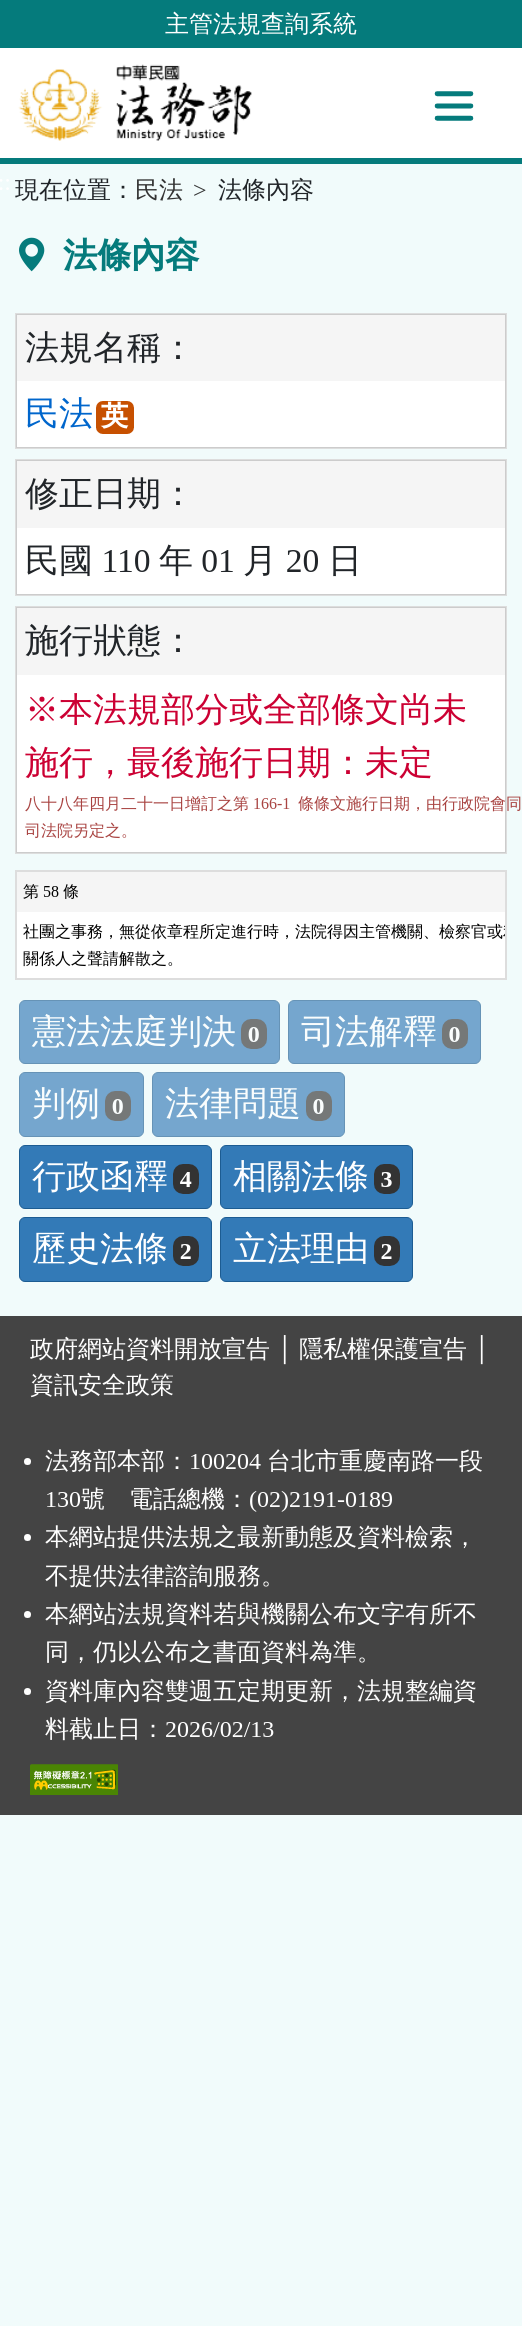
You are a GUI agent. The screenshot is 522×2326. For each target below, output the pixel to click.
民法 (159, 190)
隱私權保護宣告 (383, 1349)
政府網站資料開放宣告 (150, 1349)
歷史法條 (115, 1248)
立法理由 (316, 1248)
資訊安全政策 (102, 1385)
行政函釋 (115, 1176)
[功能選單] (454, 106)
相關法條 (316, 1176)
